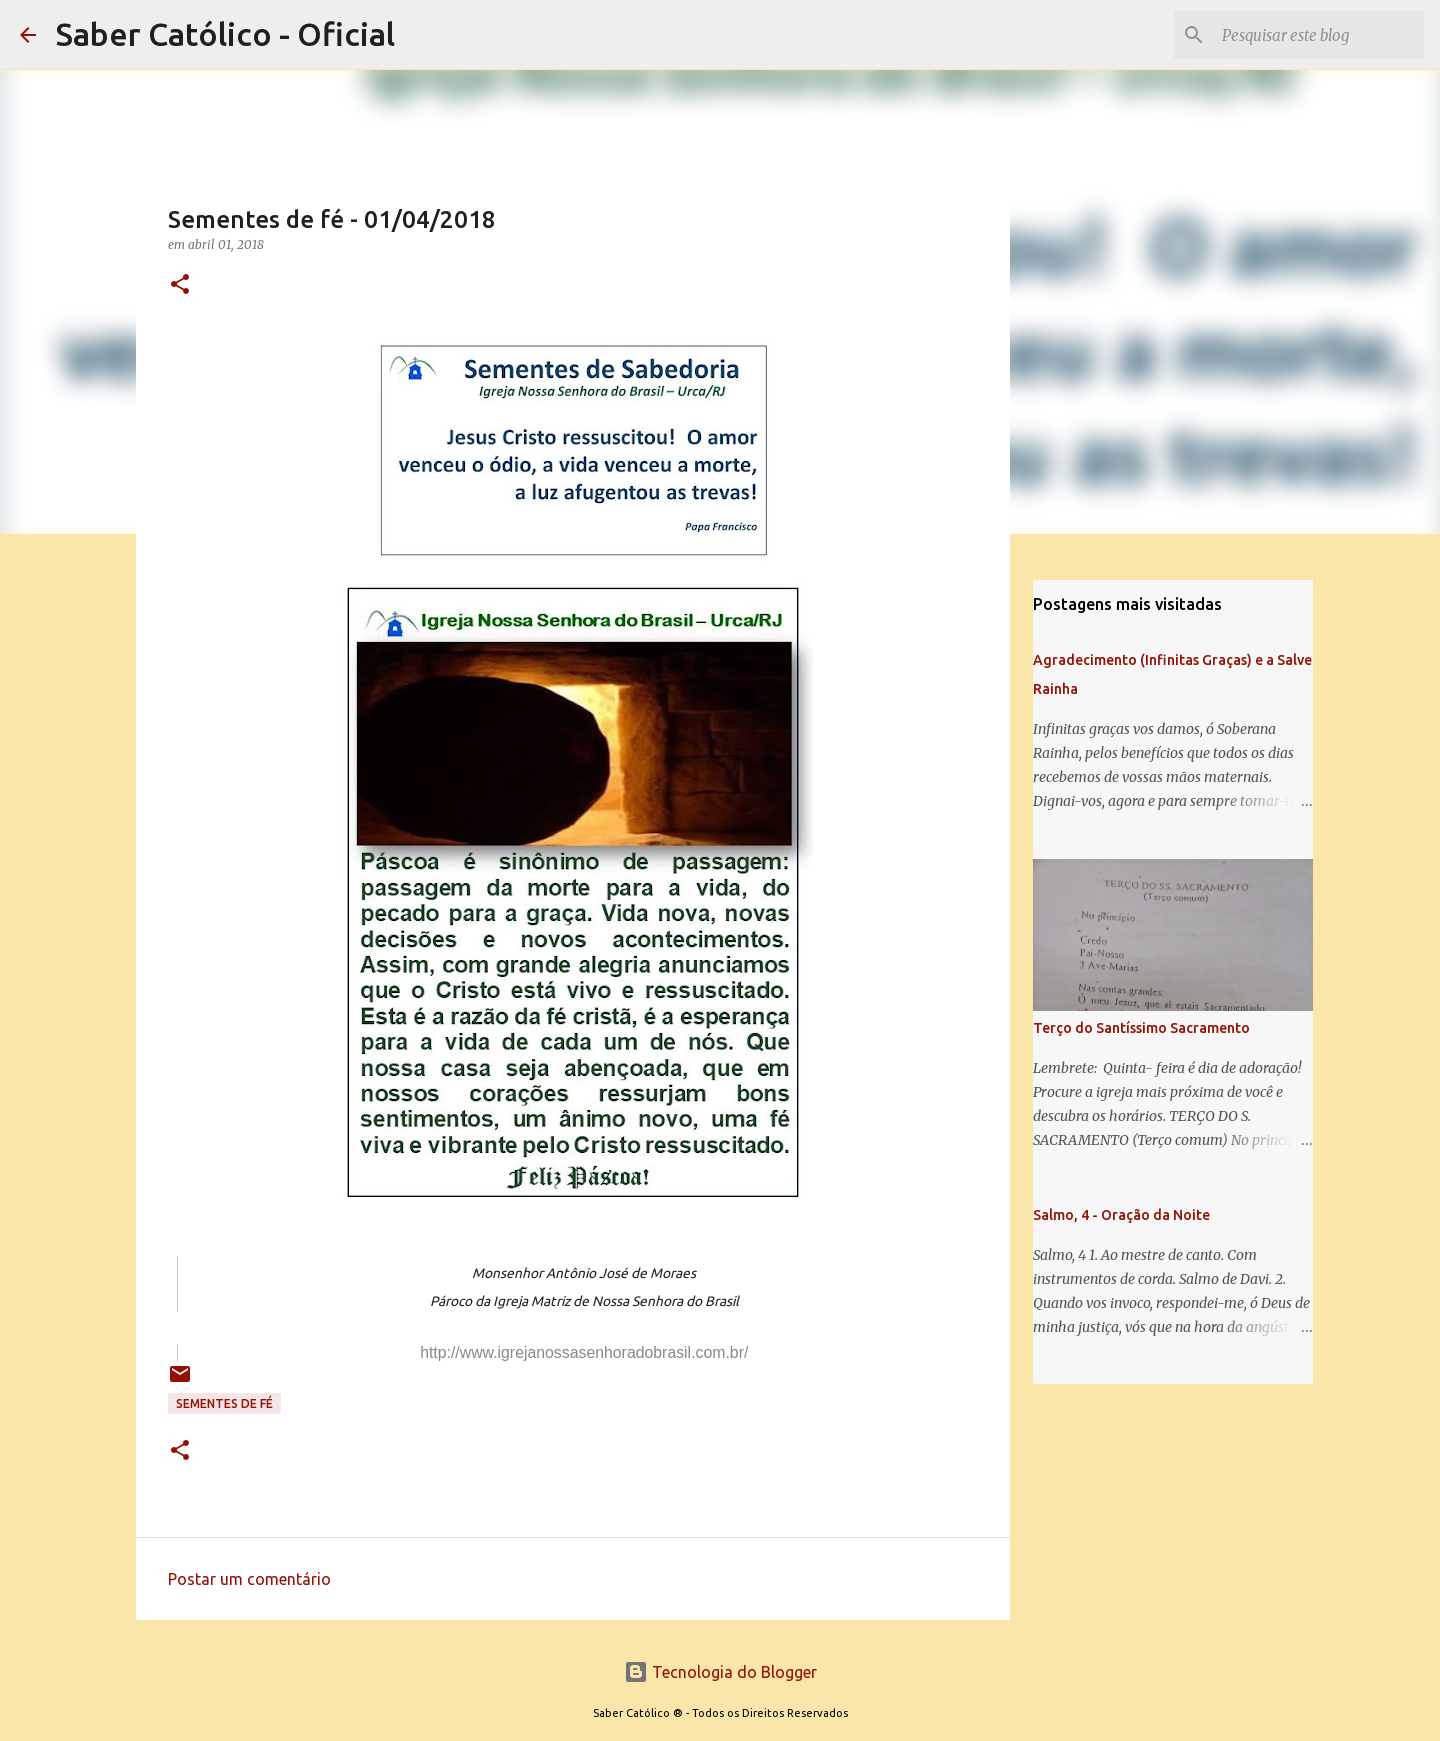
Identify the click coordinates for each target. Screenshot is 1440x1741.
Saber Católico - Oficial (225, 34)
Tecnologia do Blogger (720, 1672)
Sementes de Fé (224, 1403)
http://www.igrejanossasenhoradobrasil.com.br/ (584, 1352)
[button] (180, 285)
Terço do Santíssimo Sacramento (1141, 1028)
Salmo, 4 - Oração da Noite (1121, 1215)
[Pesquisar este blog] (1319, 35)
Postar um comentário (249, 1579)
